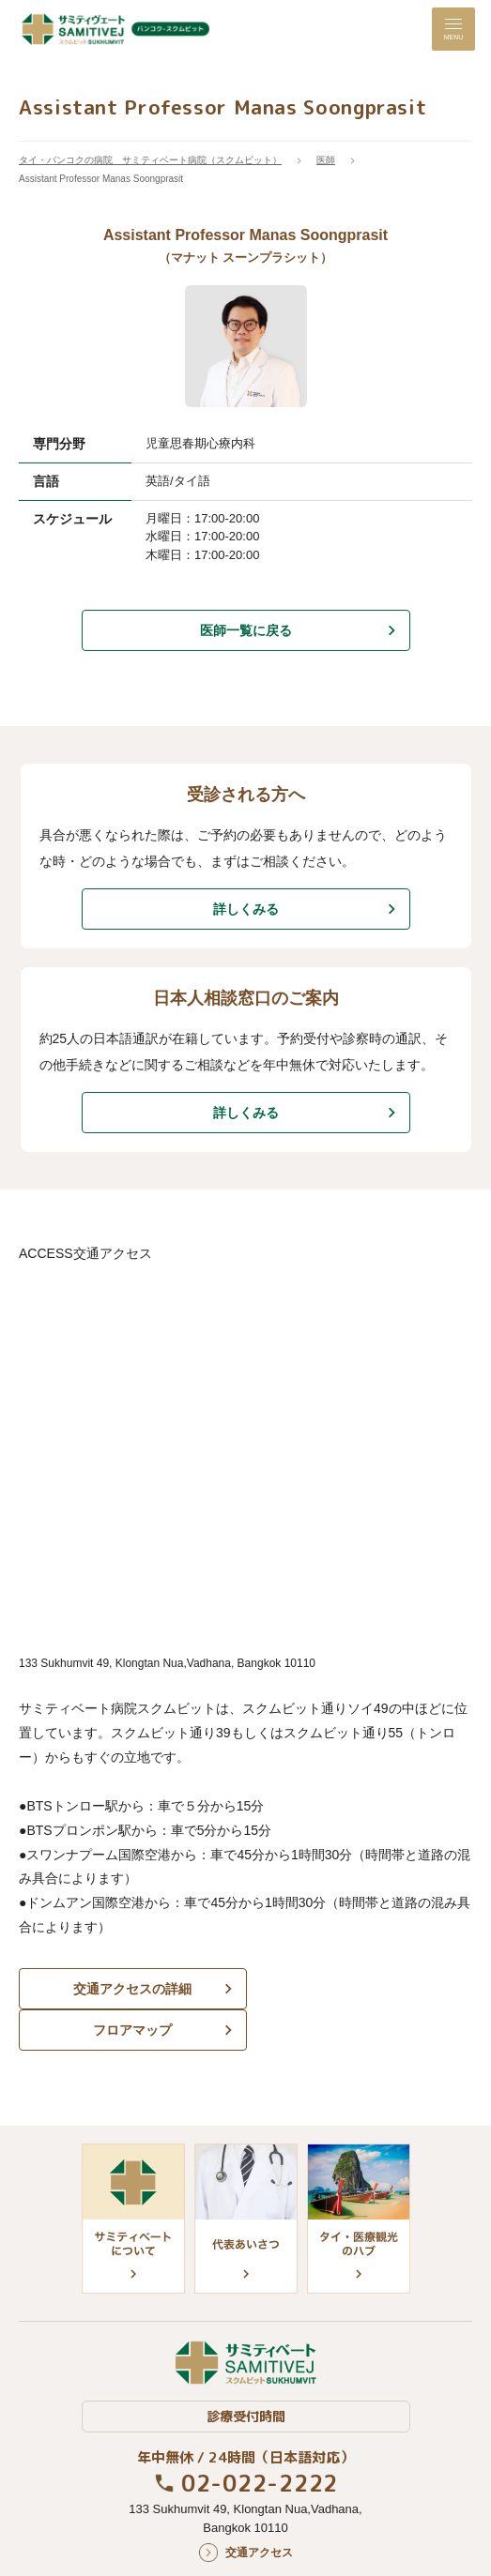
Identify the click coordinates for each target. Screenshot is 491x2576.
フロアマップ (361, 1988)
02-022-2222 (259, 2442)
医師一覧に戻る (246, 630)
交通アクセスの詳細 (129, 1988)
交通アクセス (259, 2511)
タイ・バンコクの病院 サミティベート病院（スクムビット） (150, 160)
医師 (325, 160)
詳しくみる (246, 909)
